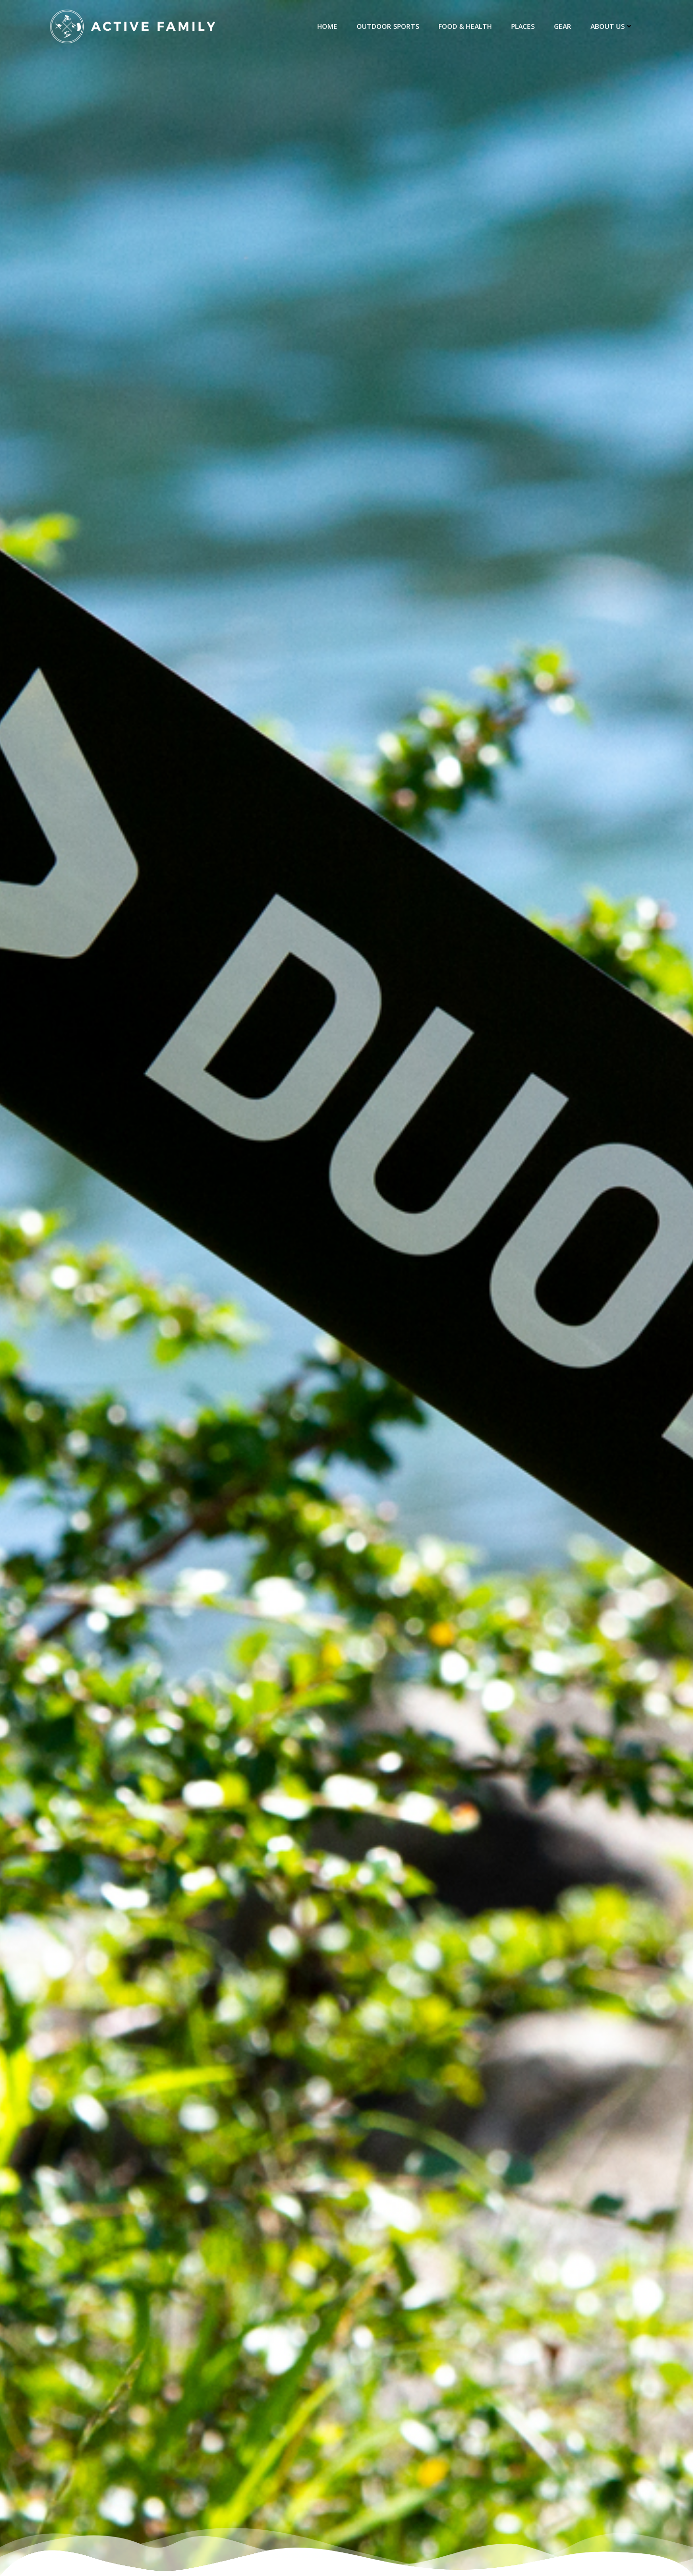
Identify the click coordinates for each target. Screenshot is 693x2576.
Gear (562, 26)
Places (523, 26)
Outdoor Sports (388, 26)
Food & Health (465, 26)
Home (327, 26)
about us (611, 26)
